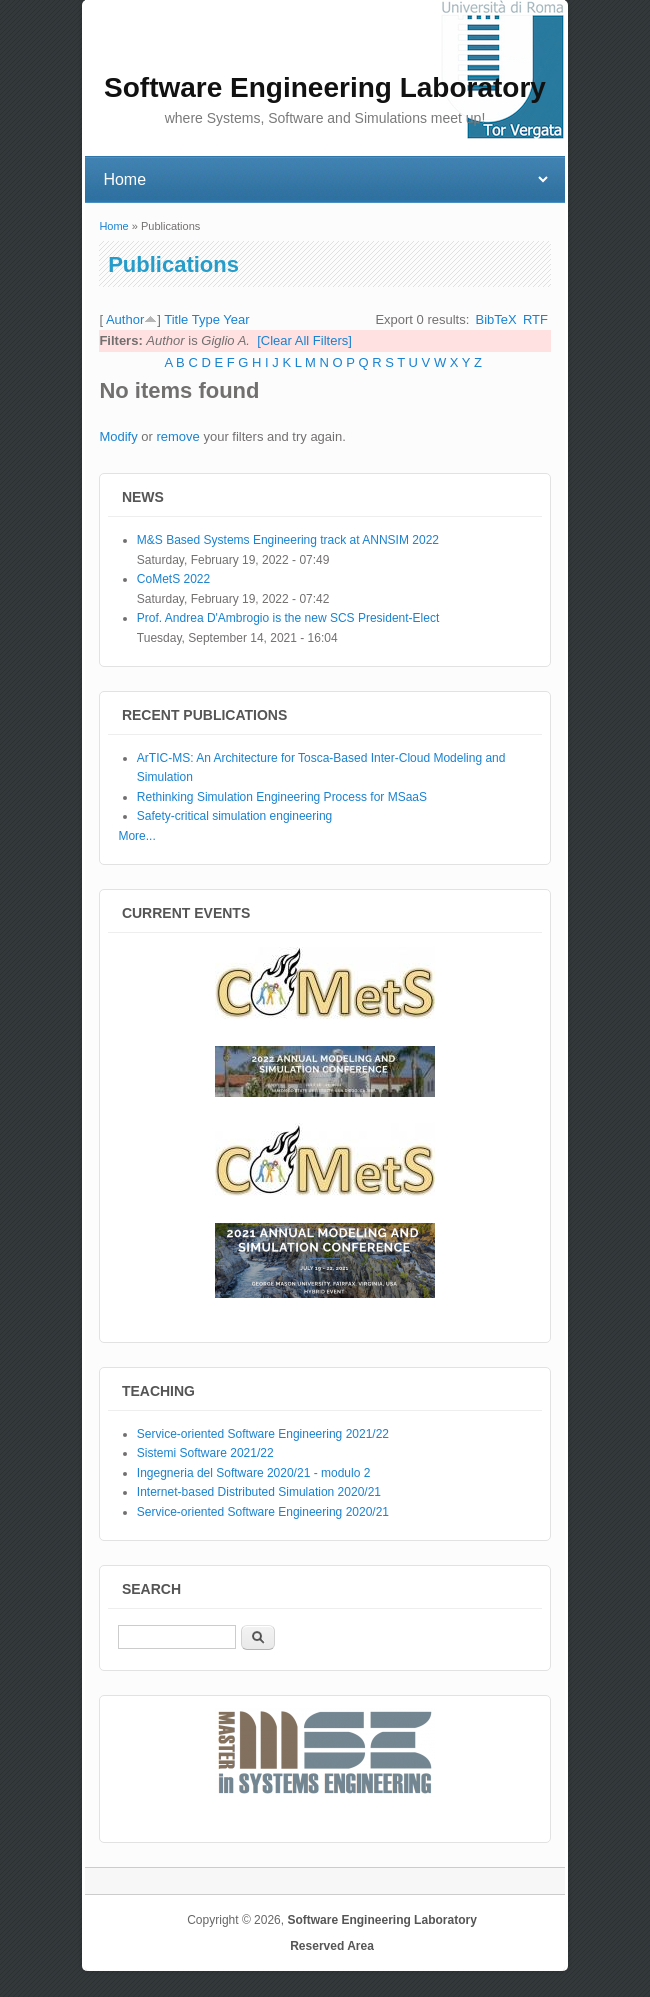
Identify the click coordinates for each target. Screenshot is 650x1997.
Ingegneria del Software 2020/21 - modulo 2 (254, 1473)
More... (136, 836)
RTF (535, 319)
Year (236, 319)
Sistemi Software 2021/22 (205, 1453)
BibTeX (496, 319)
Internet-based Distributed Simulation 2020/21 (259, 1492)
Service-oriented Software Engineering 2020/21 (263, 1512)
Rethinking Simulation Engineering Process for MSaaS (282, 797)
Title (176, 319)
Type (206, 319)
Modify (118, 436)
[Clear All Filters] (304, 340)
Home (113, 226)
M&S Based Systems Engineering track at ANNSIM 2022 (288, 540)
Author (125, 319)
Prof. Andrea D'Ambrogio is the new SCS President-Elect (288, 618)
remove (177, 436)
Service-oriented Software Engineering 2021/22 (263, 1434)
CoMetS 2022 (173, 579)
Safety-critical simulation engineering (234, 816)
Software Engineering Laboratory (381, 1920)
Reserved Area (332, 1946)
